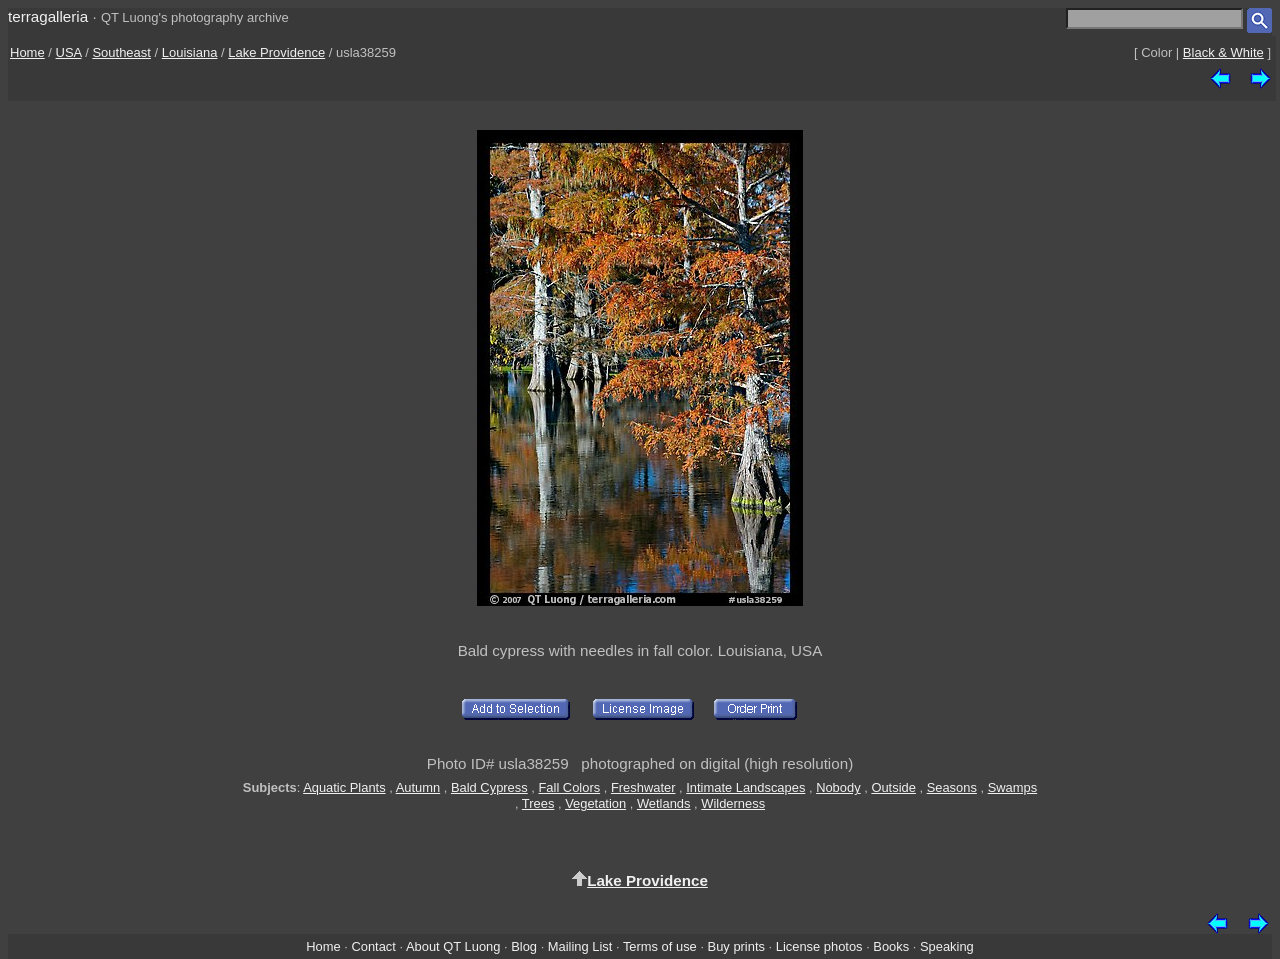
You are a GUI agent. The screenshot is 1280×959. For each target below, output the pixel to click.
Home (27, 52)
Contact (373, 946)
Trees (538, 803)
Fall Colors (569, 787)
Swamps (1013, 787)
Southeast (121, 52)
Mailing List (580, 946)
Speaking (947, 946)
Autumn (418, 787)
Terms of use (660, 946)
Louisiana (190, 52)
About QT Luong (453, 946)
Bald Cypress (489, 787)
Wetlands (664, 803)
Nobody (838, 787)
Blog (524, 946)
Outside (893, 787)
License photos (819, 946)
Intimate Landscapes (745, 787)
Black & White (1223, 52)
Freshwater (643, 787)
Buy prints (736, 946)
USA (69, 52)
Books (891, 946)
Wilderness (733, 803)
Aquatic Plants (344, 787)
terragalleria (48, 16)
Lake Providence (276, 52)
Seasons (952, 787)
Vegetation (595, 803)
